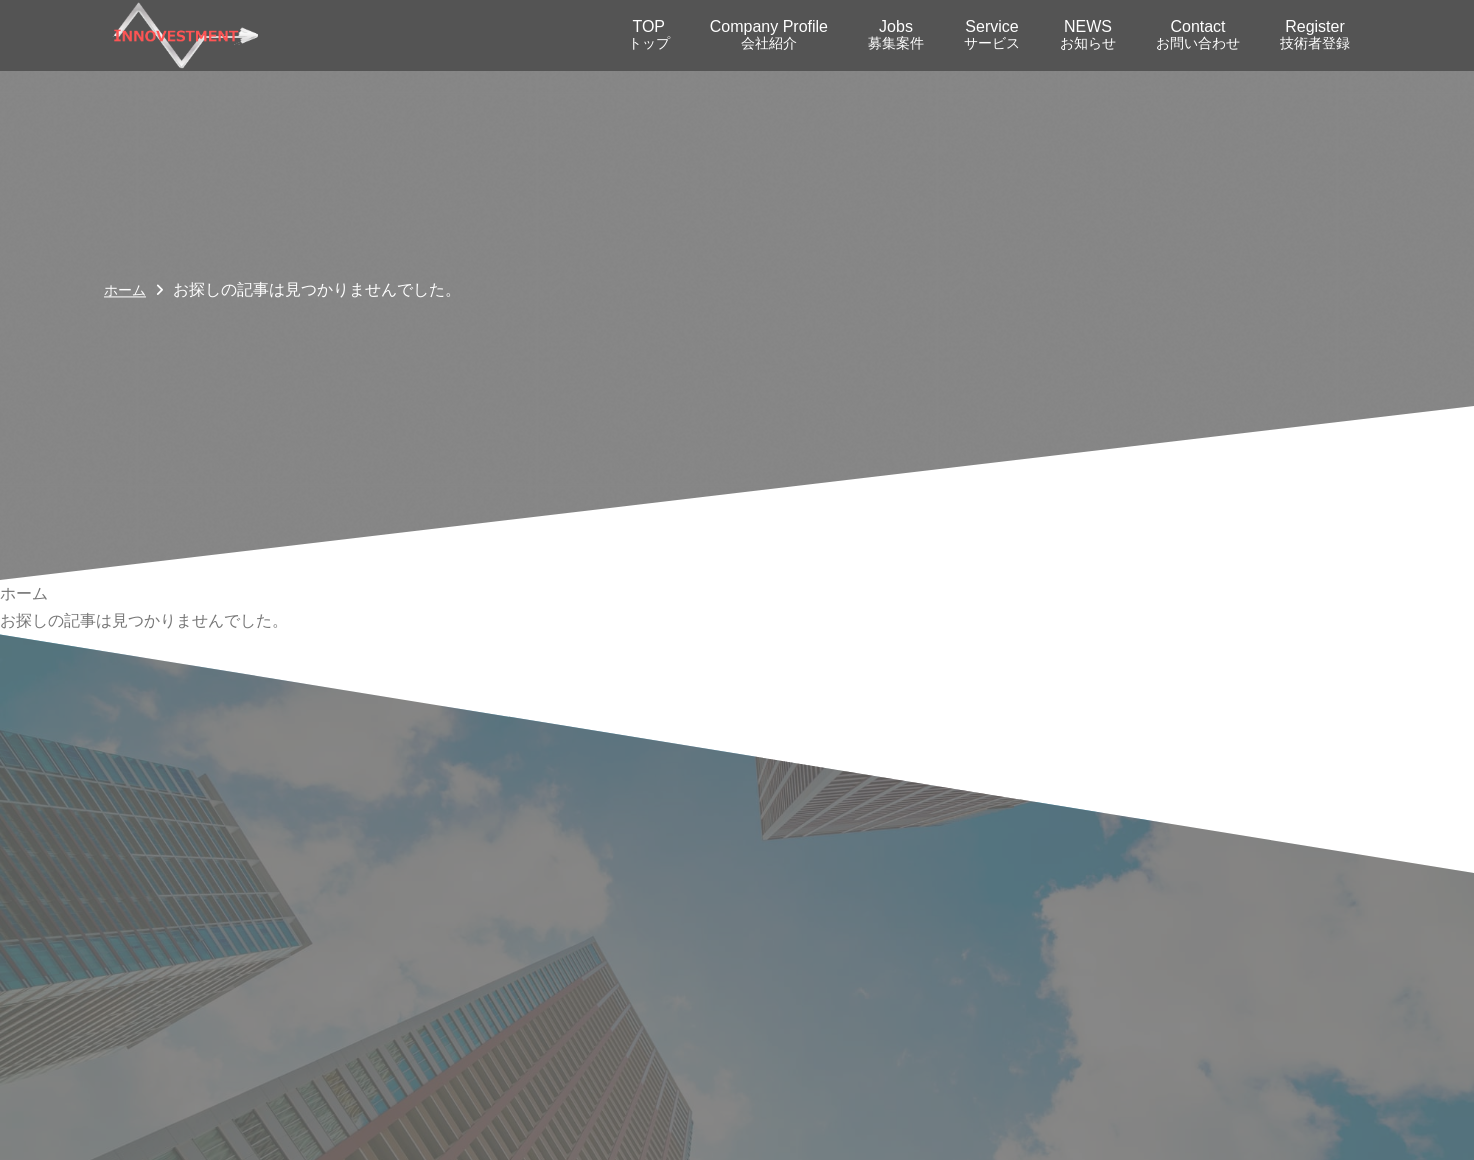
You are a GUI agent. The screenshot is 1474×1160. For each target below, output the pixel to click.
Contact (1198, 34)
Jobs (896, 34)
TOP (649, 34)
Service (992, 34)
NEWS (1088, 34)
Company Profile (769, 34)
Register (1315, 34)
